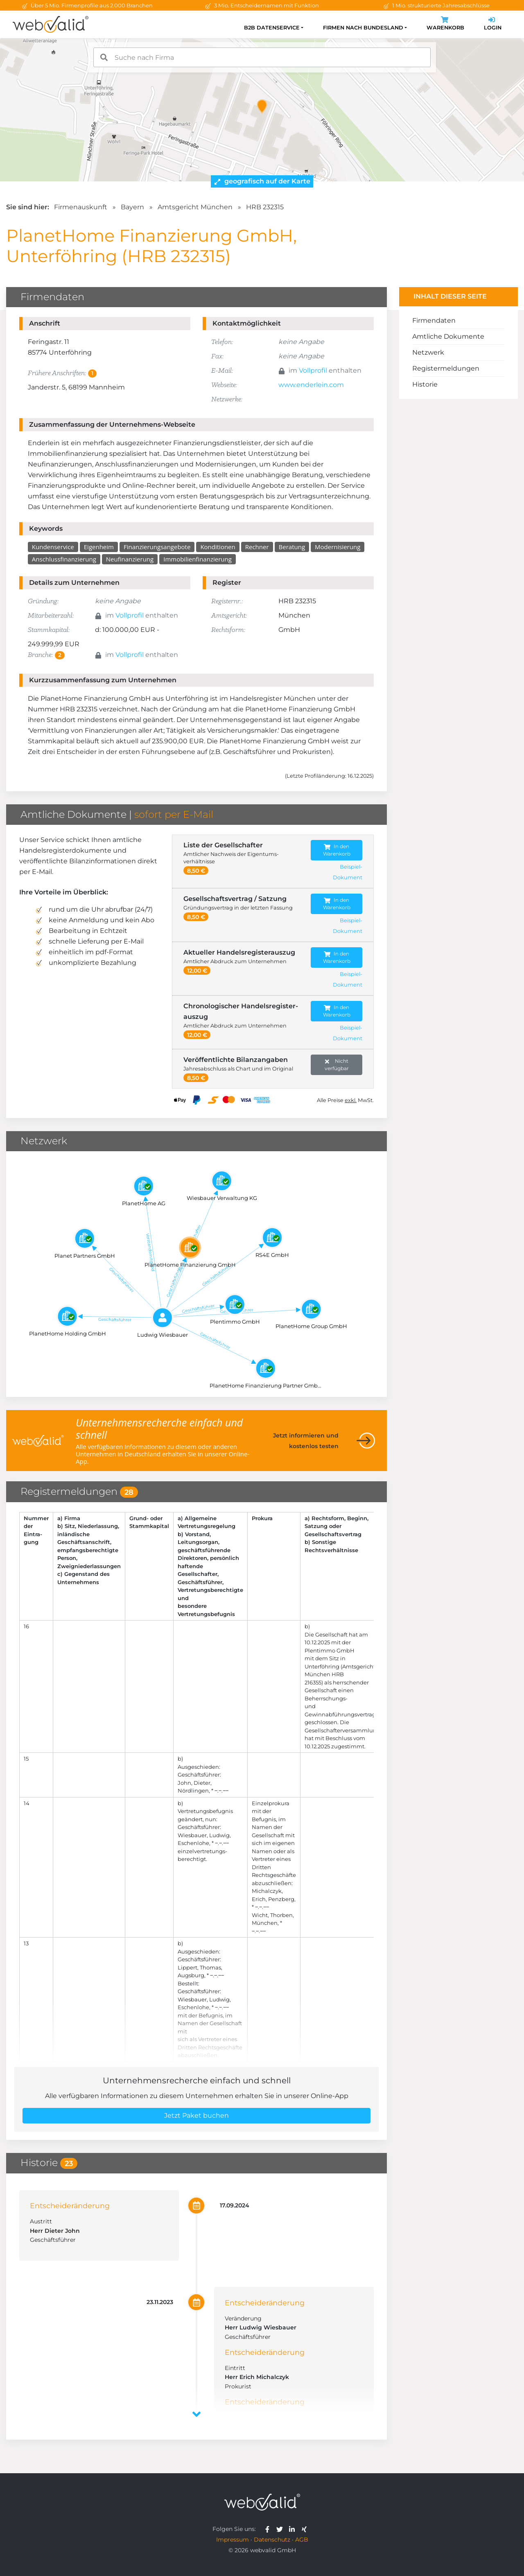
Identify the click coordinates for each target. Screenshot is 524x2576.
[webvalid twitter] (281, 2529)
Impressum (232, 2539)
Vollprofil (313, 370)
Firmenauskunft (80, 207)
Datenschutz (272, 2539)
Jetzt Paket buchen (196, 2115)
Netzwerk (428, 352)
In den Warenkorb (336, 850)
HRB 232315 (265, 207)
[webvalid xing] (305, 2529)
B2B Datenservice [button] (272, 28)
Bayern (132, 207)
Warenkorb (445, 24)
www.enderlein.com (311, 385)
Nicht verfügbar (337, 1064)
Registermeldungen (445, 368)
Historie (425, 384)
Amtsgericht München (195, 207)
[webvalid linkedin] (294, 2529)
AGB (301, 2539)
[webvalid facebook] (269, 2529)
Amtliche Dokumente (448, 336)
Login (492, 24)
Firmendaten (434, 320)
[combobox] (262, 57)
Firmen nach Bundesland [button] (363, 28)
